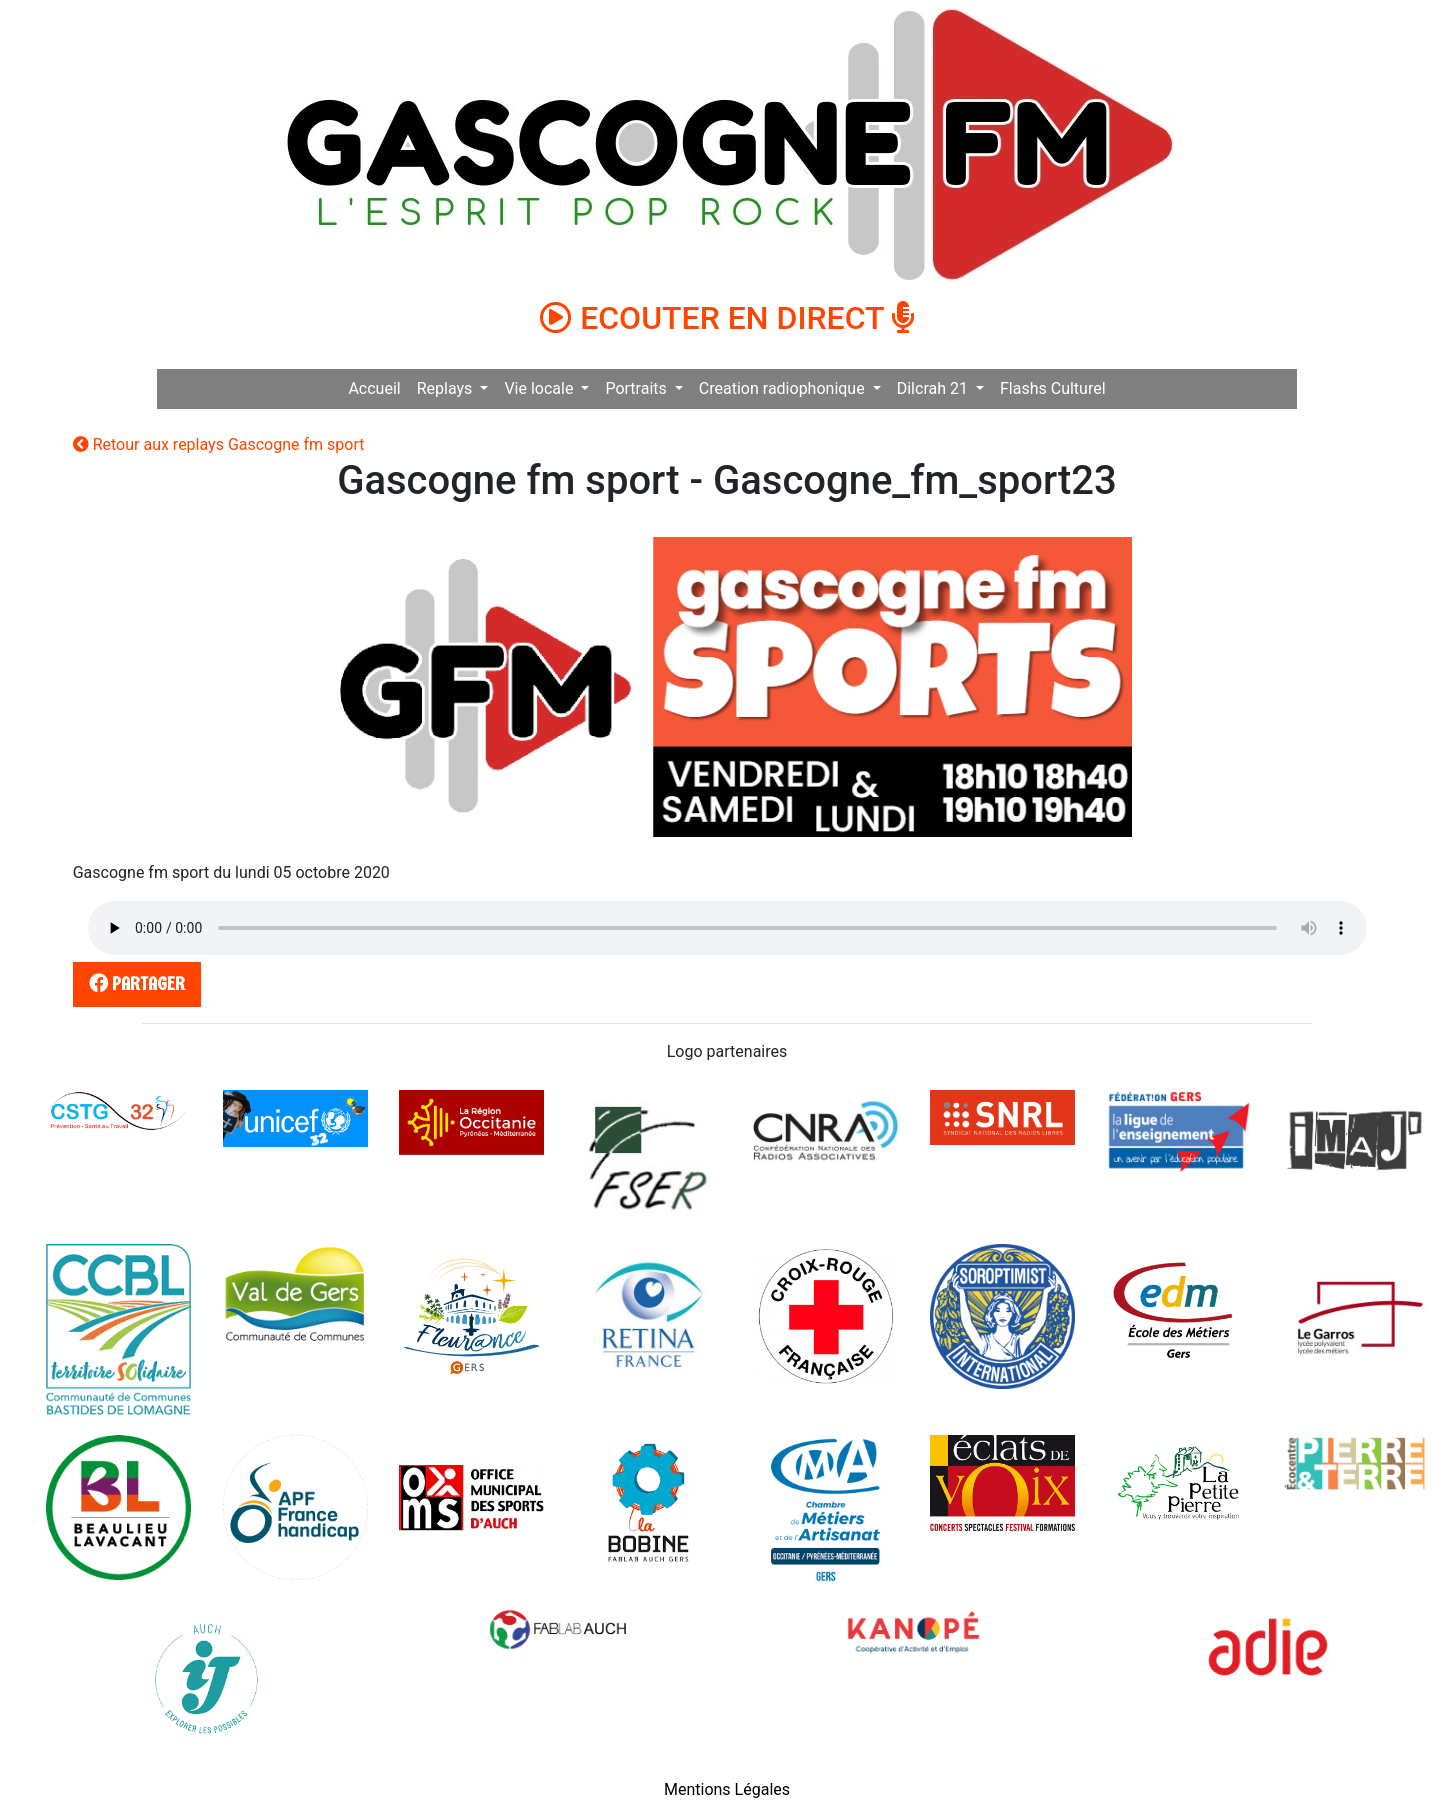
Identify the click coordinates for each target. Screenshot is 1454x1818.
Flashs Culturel (1053, 388)
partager (133, 983)
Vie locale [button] (540, 388)
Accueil (374, 388)
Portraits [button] (637, 388)
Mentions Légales (727, 1789)
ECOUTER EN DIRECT (727, 318)
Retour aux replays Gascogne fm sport (219, 444)
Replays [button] (447, 388)
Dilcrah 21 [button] (934, 388)
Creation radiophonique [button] (784, 388)
